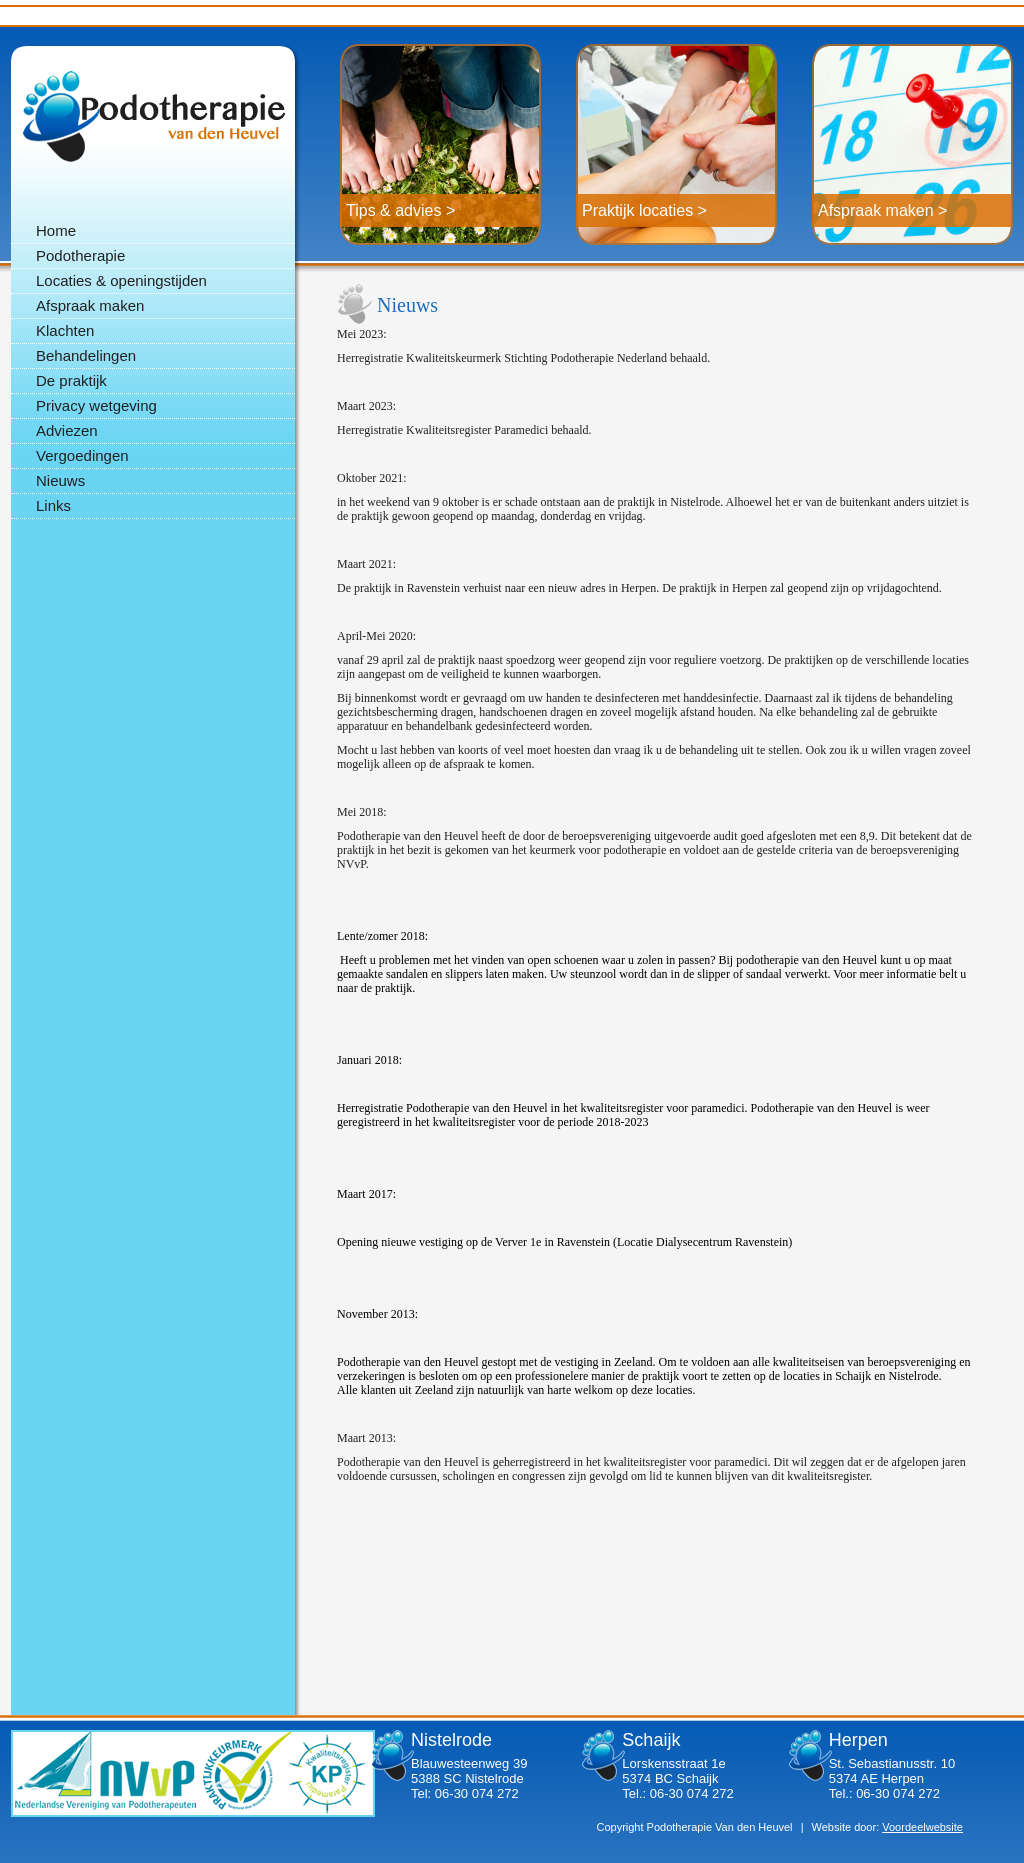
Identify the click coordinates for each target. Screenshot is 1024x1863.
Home (56, 230)
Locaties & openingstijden (121, 280)
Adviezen (67, 430)
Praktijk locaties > (644, 210)
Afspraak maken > (882, 210)
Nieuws (60, 480)
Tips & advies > (400, 210)
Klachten (65, 330)
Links (53, 505)
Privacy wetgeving (96, 405)
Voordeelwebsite (922, 1827)
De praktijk (71, 380)
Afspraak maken (90, 305)
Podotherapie (153, 116)
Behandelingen (86, 355)
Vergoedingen (82, 455)
